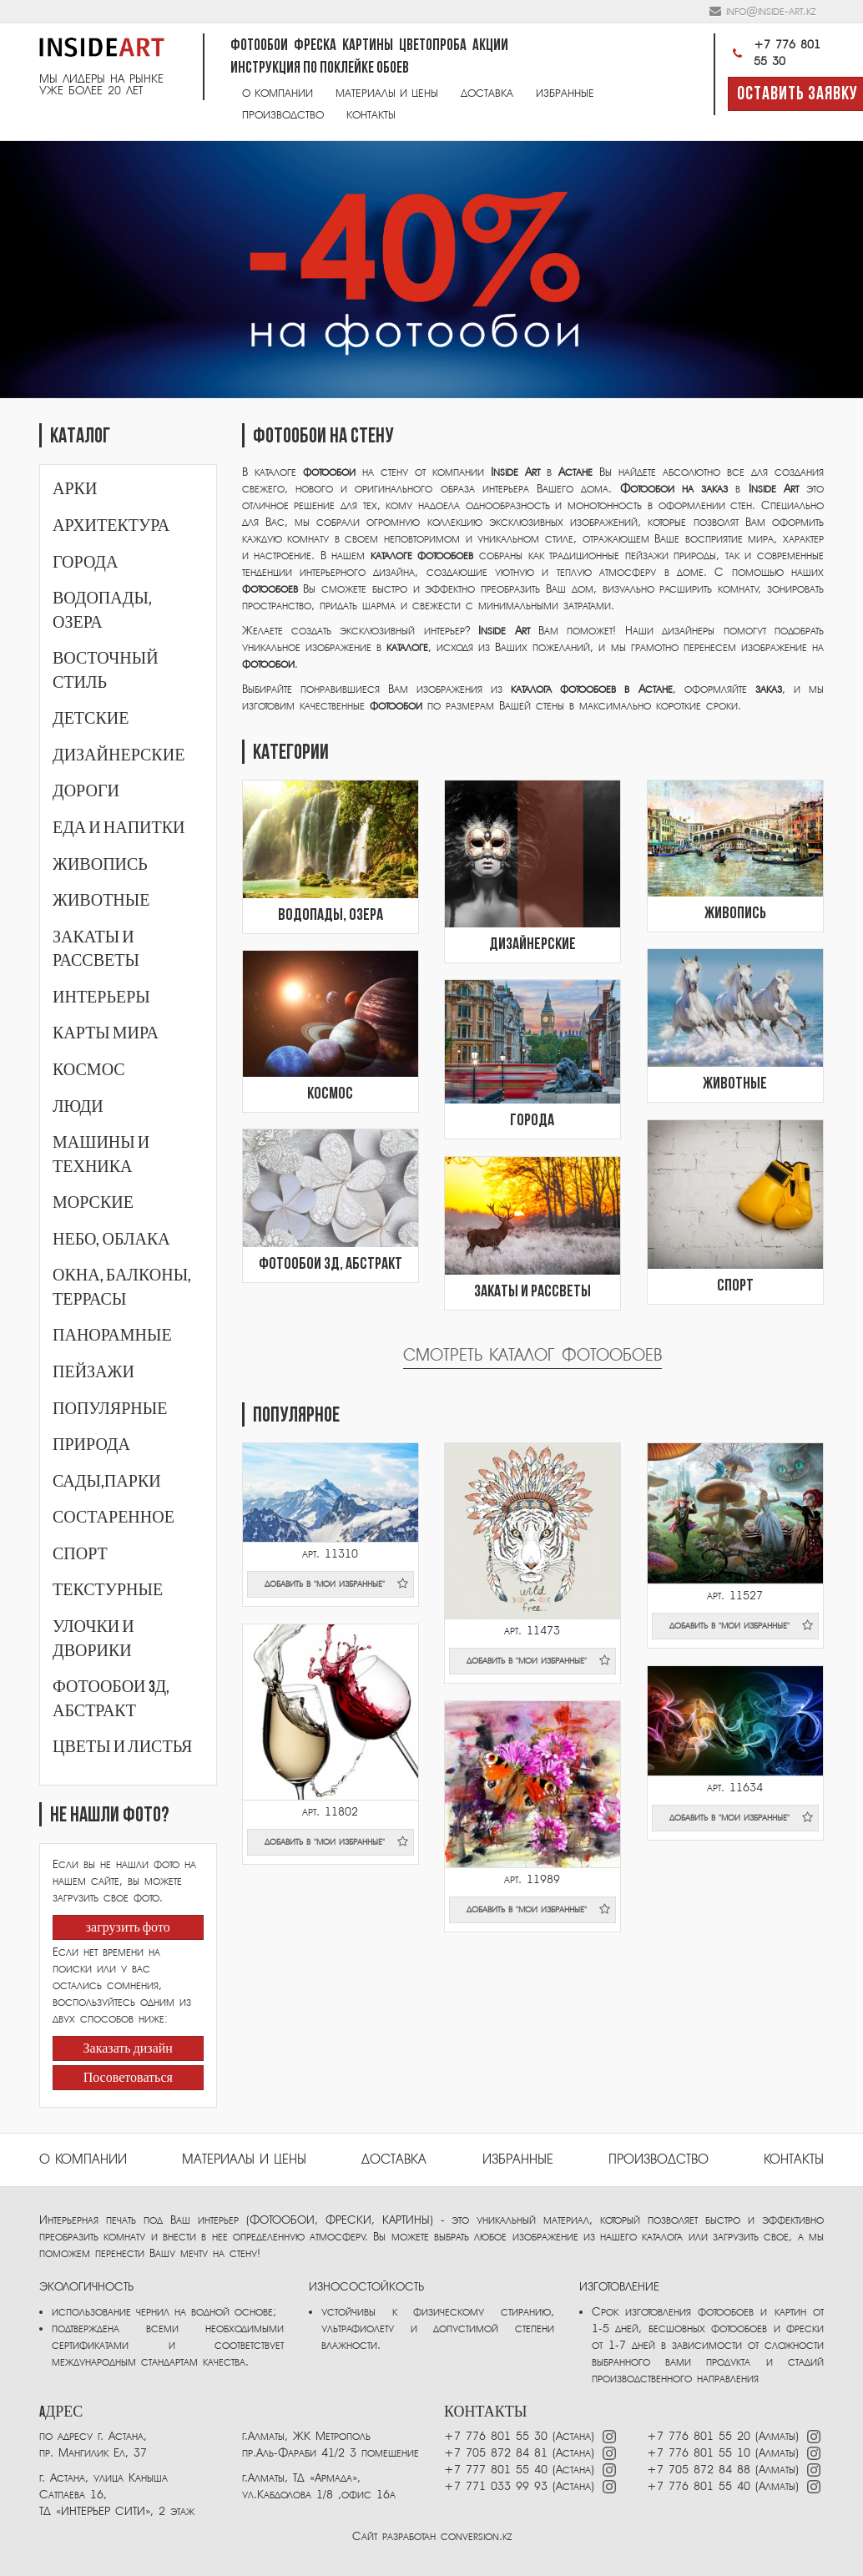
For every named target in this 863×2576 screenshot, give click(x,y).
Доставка (487, 93)
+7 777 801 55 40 (496, 2469)
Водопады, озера (330, 915)
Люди (78, 1107)
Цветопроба (433, 46)
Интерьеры (101, 997)
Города (85, 563)
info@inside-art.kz (770, 11)
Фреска (315, 46)
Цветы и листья (122, 1747)
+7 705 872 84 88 (698, 2469)
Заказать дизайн (128, 2049)
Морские (93, 1203)
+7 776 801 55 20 (698, 2436)
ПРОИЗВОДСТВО (658, 2159)
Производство (283, 115)
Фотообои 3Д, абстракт (330, 1264)
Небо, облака (111, 1240)
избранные (517, 2159)
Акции (490, 46)
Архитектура (111, 526)
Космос (89, 1070)
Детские (91, 719)
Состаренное (113, 1518)
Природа (91, 1445)
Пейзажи (93, 1372)
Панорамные (112, 1336)
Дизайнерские (118, 755)
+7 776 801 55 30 (774, 53)
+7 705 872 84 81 (496, 2453)
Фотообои (259, 46)
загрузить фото (128, 1928)
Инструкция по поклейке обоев (319, 69)
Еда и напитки (119, 828)
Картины (367, 46)
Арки (75, 489)
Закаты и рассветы (532, 1292)
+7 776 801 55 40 (701, 2486)
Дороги (86, 791)
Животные (101, 901)
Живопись (100, 865)
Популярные (110, 1409)
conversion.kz (476, 2536)
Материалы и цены (387, 93)
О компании (277, 93)
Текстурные (108, 1590)
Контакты (371, 115)
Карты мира (106, 1033)
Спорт (80, 1554)
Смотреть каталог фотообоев (532, 1355)
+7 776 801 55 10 (698, 2453)
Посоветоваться (128, 2078)
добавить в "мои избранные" (336, 1583)
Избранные (565, 93)
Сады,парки (107, 1482)
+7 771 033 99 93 (496, 2486)
